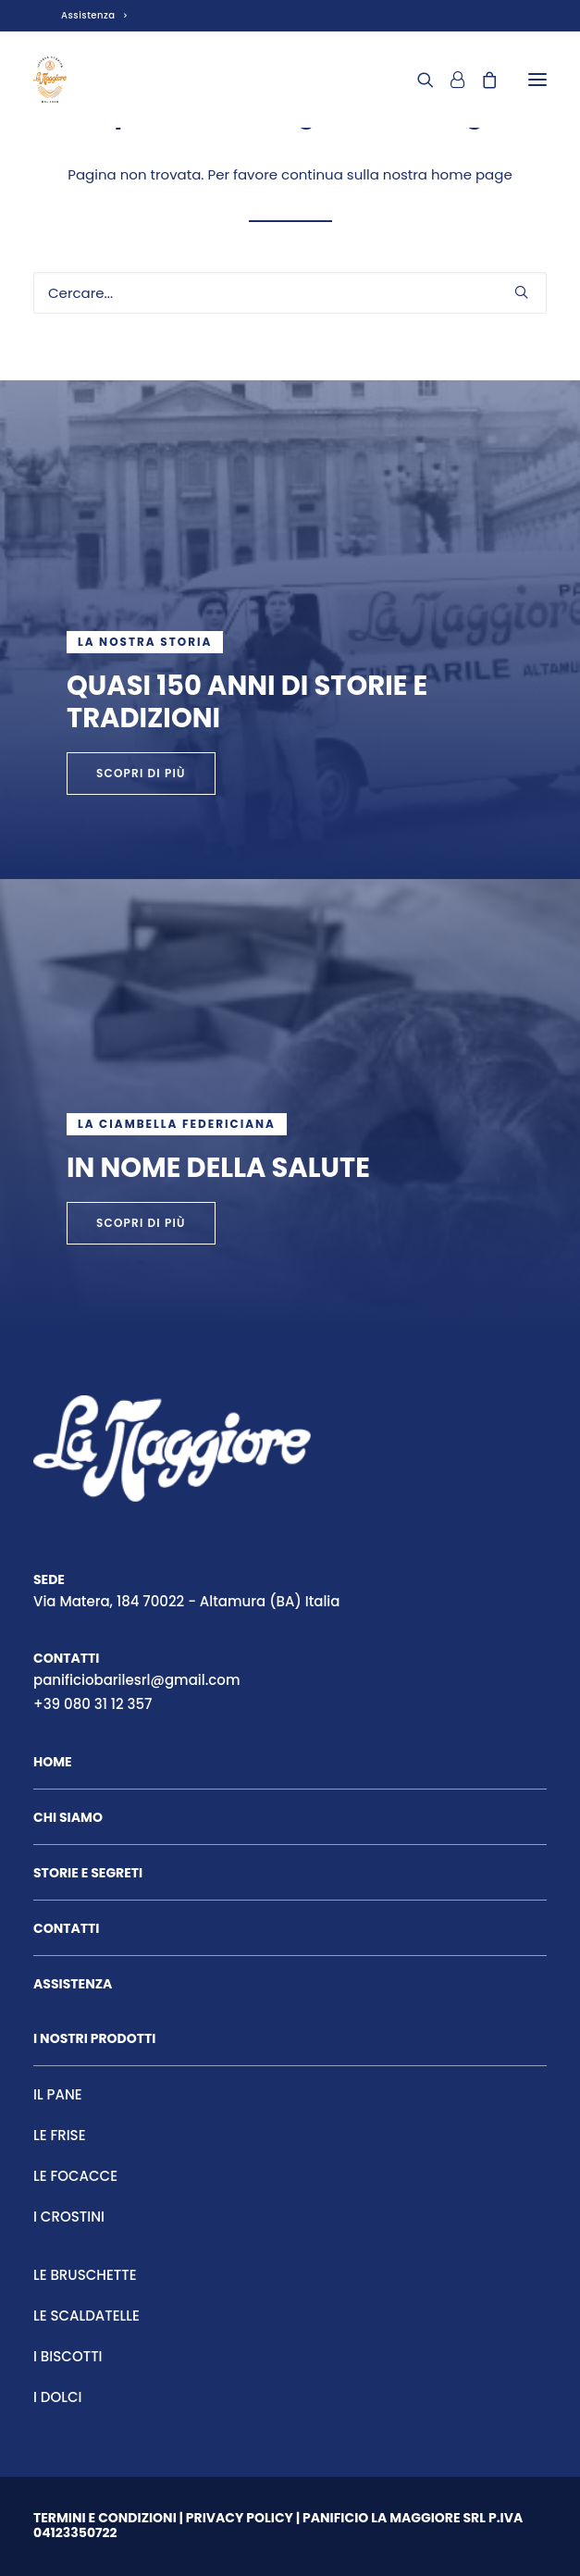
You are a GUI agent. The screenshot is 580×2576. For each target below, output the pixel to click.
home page (471, 174)
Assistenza (94, 15)
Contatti (66, 1928)
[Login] (449, 79)
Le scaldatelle (86, 2315)
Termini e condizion (103, 2517)
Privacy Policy (239, 2517)
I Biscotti (68, 2356)
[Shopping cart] (481, 79)
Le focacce (75, 2176)
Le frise (59, 2135)
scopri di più (141, 1223)
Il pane (57, 2094)
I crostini (69, 2216)
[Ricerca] (417, 79)
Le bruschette (85, 2275)
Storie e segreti (87, 1873)
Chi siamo (68, 1817)
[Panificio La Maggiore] (50, 79)
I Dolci (57, 2397)
